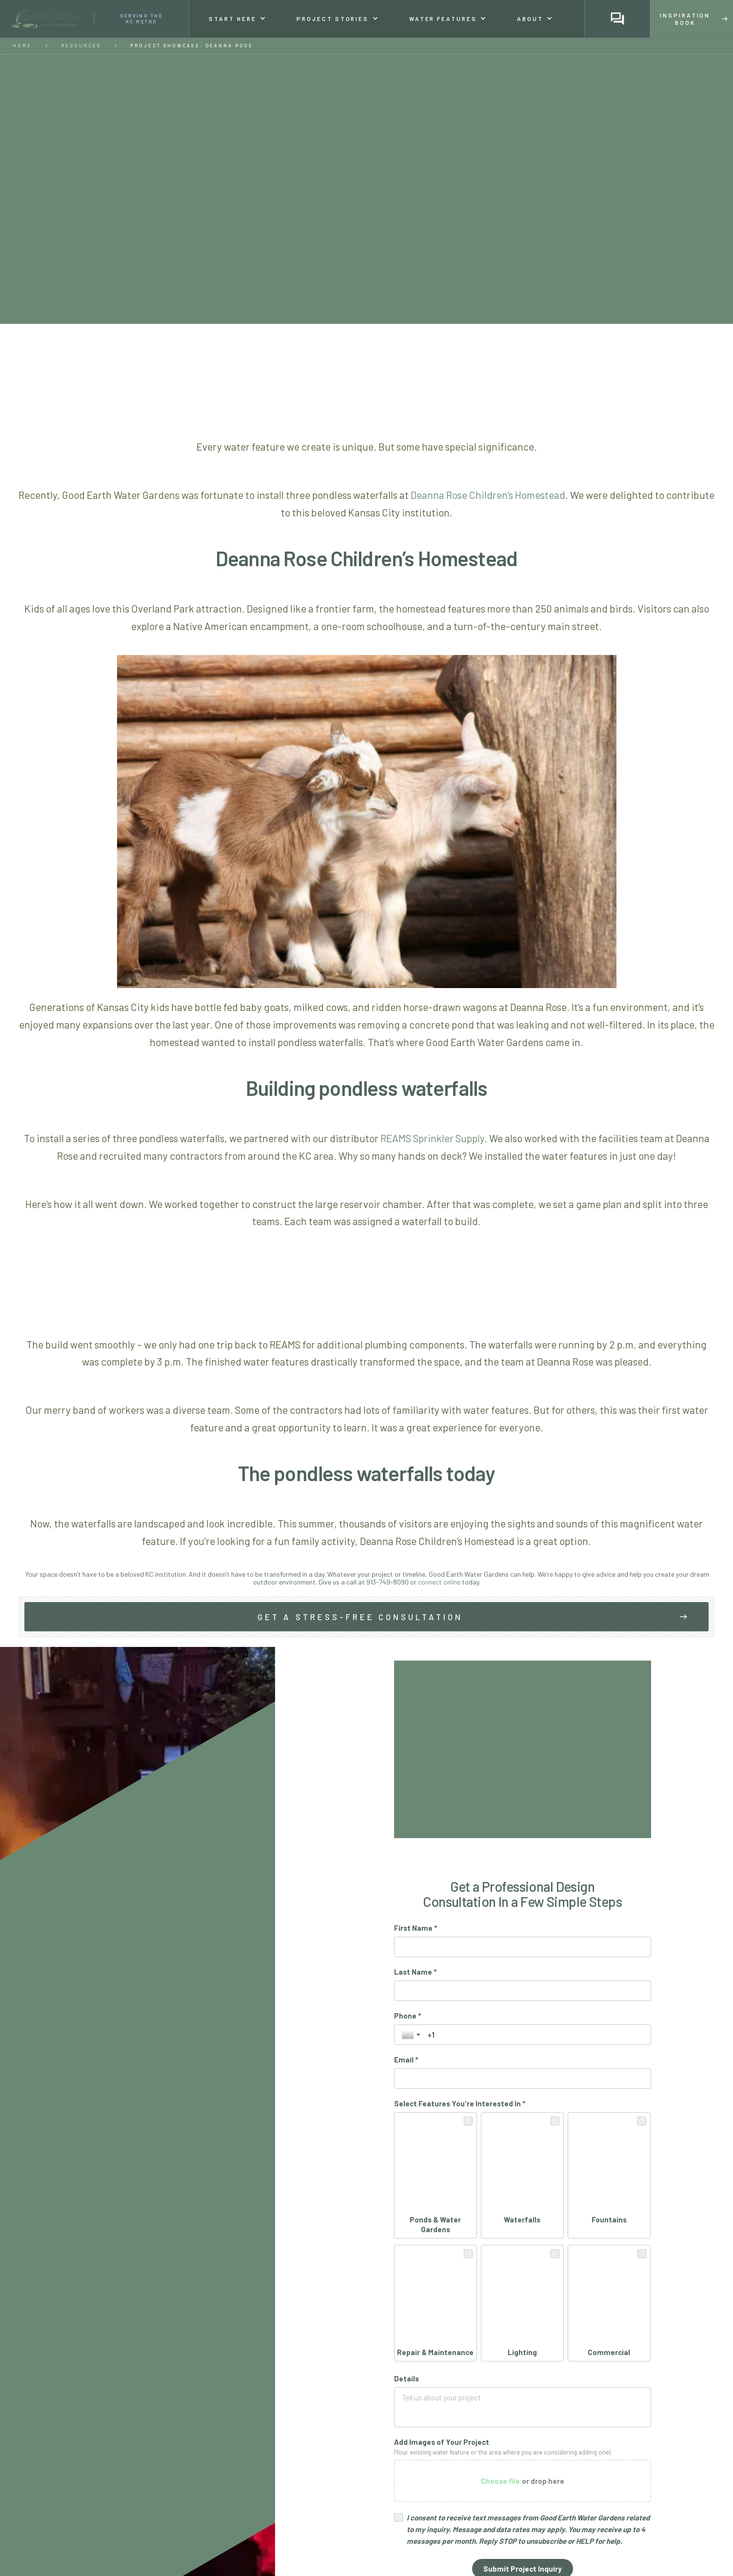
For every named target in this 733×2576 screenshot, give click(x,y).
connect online (439, 1582)
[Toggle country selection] (412, 2035)
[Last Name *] (523, 1991)
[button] (237, 19)
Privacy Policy (557, 2399)
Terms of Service (613, 2399)
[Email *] (523, 2078)
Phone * (407, 2015)
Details (406, 2186)
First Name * (415, 1927)
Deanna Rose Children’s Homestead (488, 495)
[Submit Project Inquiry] (522, 2376)
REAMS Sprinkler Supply (432, 1138)
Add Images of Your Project (441, 2249)
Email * (406, 2059)
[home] (94, 19)
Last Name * (415, 1971)
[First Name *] (523, 1947)
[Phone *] (536, 2035)
